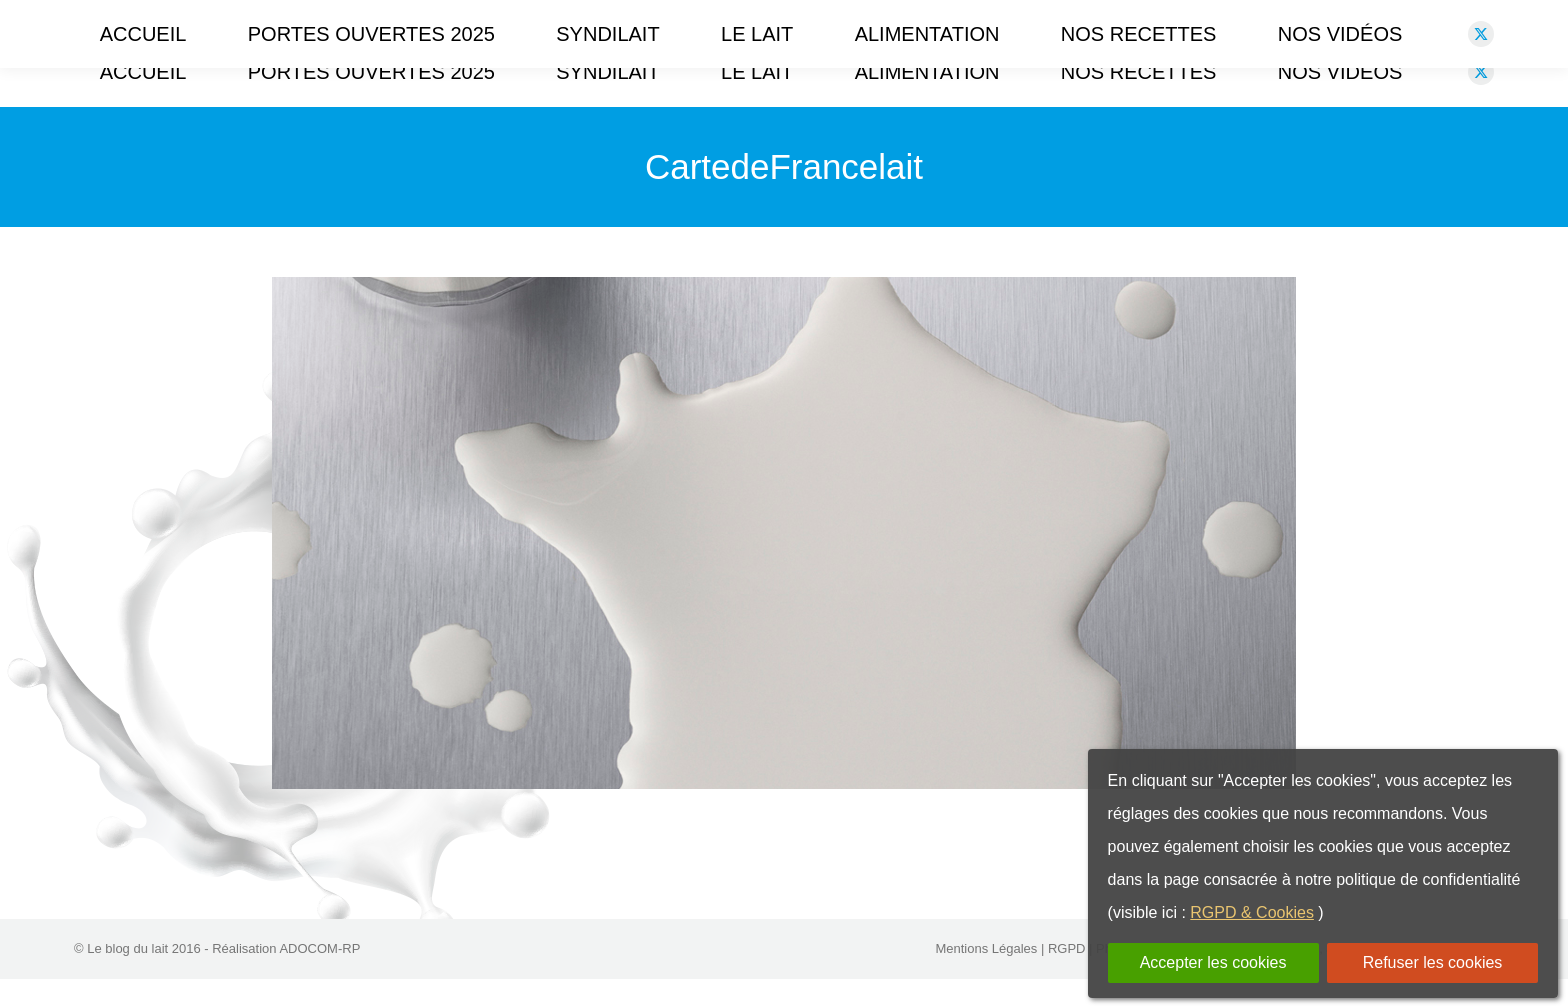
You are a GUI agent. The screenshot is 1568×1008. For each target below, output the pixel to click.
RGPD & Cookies (1252, 912)
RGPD (1067, 977)
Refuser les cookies (1433, 962)
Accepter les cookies (1213, 962)
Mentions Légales (986, 977)
